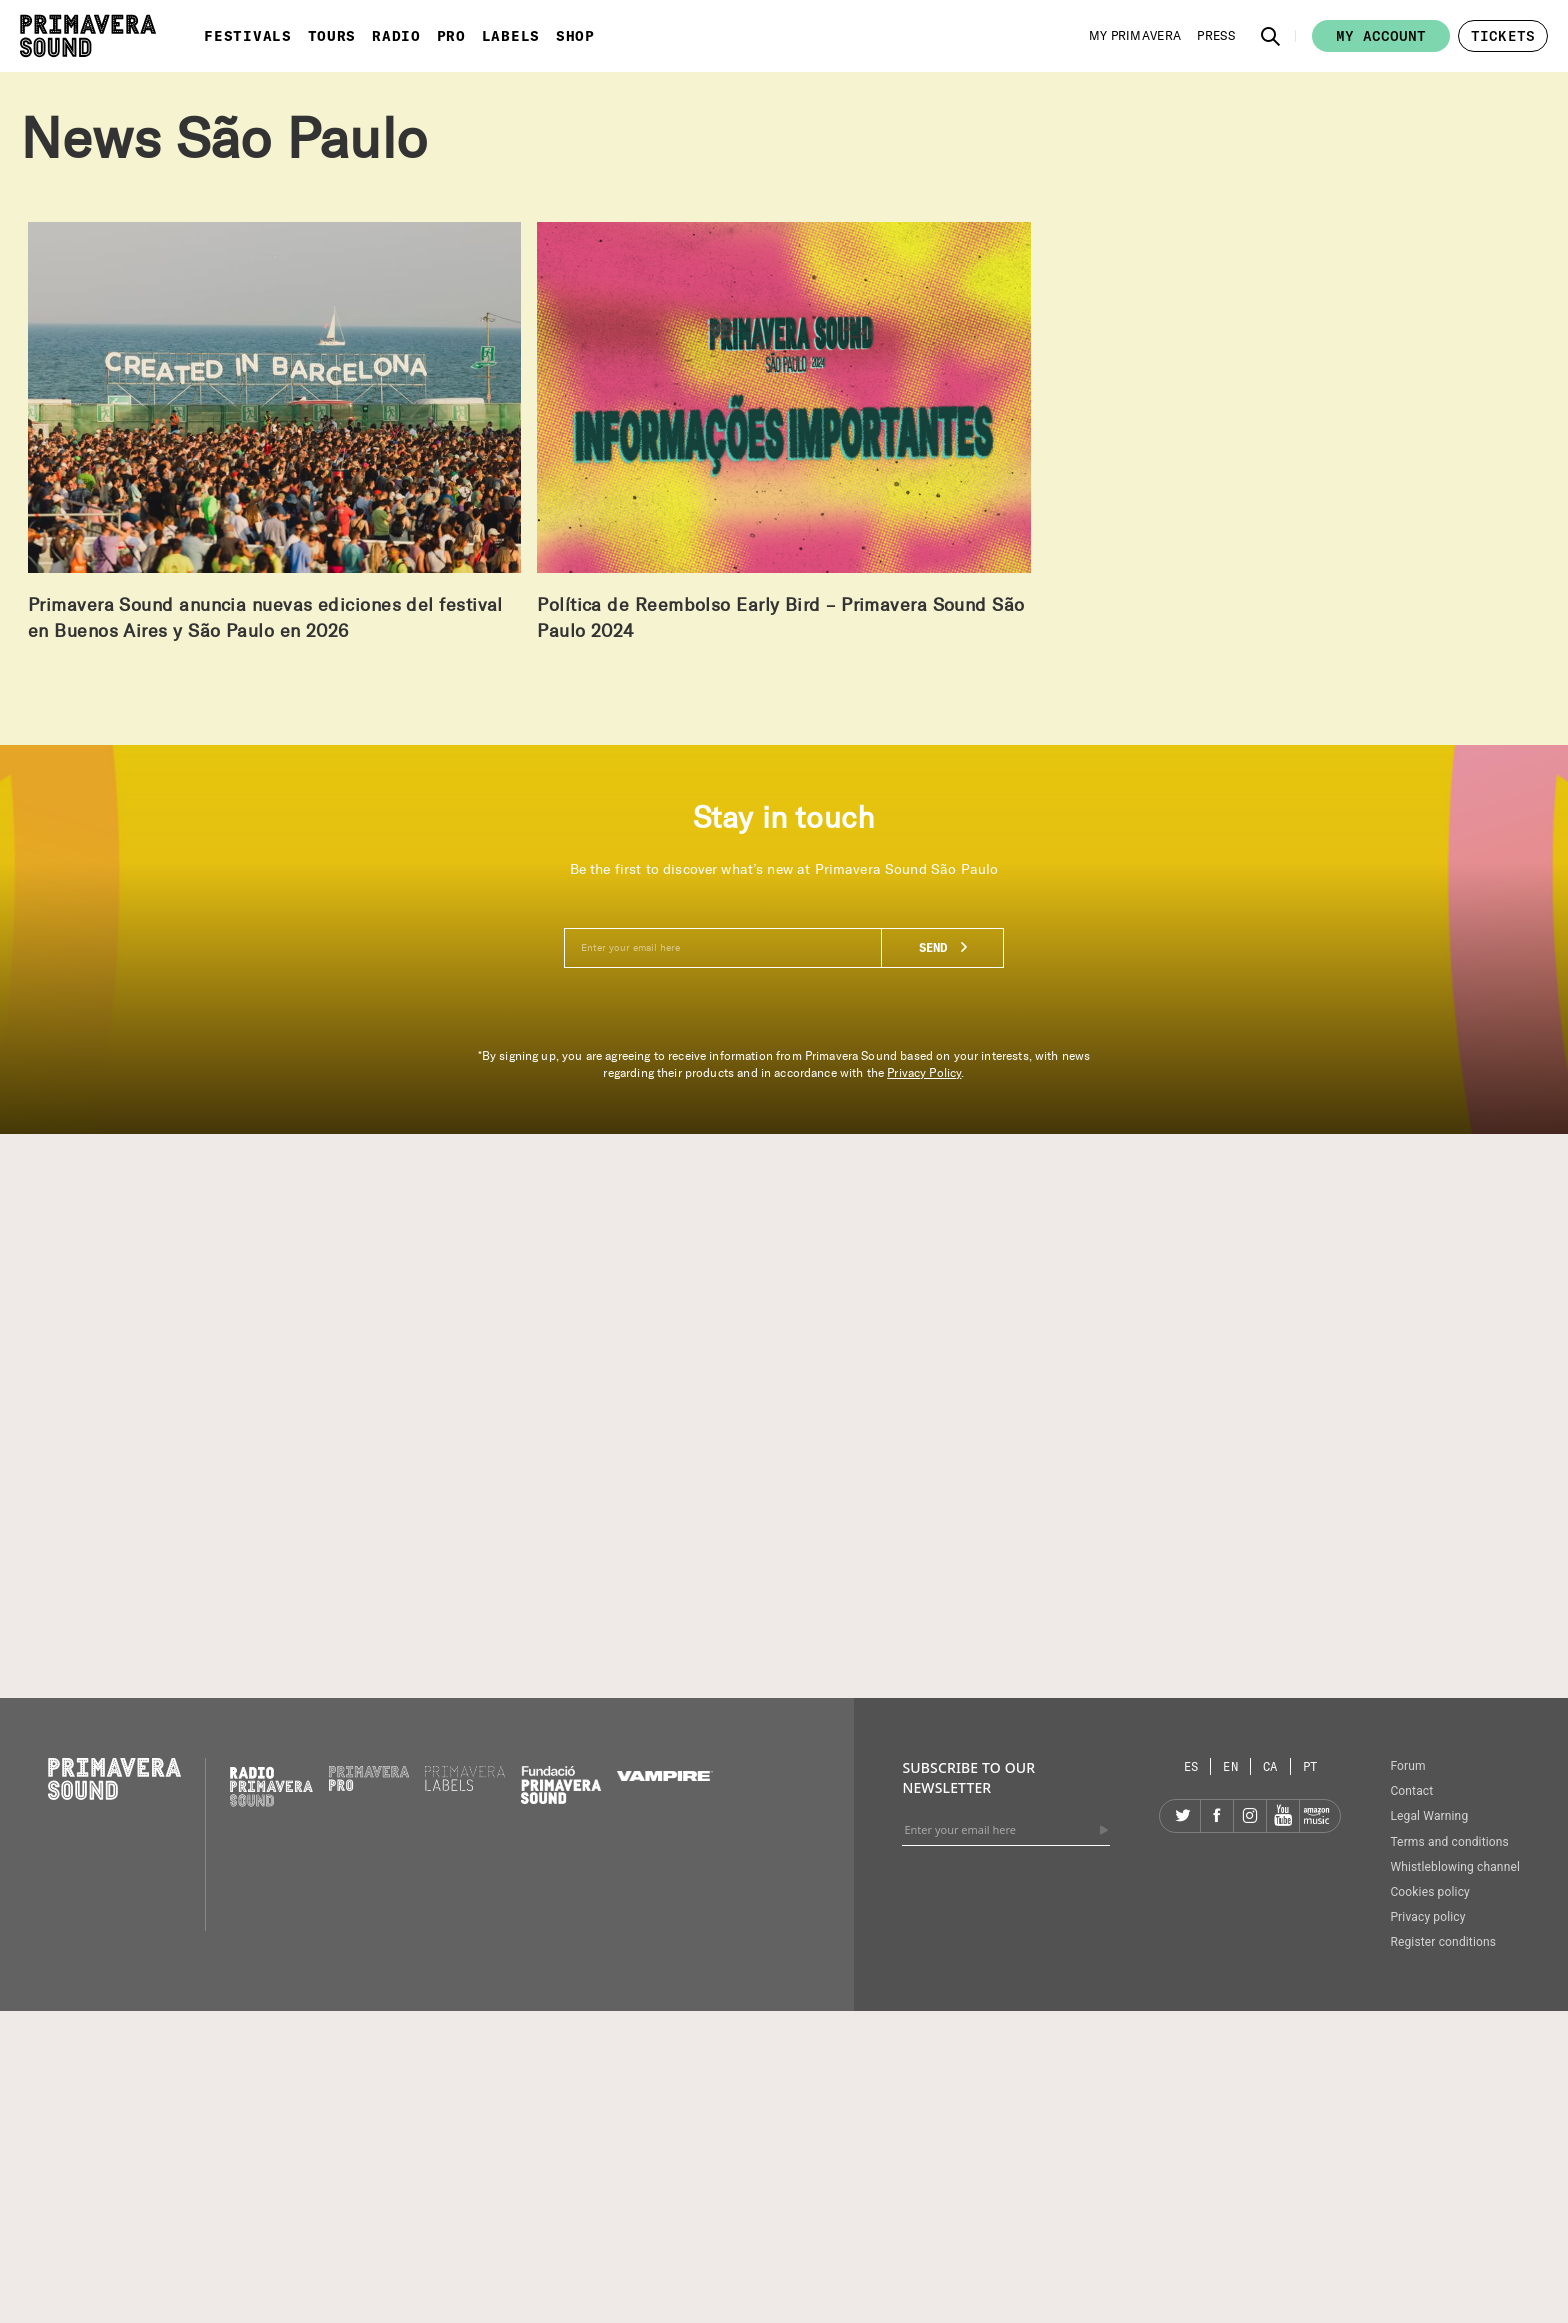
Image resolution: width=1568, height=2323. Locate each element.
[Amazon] (1316, 1816)
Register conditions (1443, 1942)
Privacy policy (1427, 1917)
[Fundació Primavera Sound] (561, 1799)
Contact (1411, 1791)
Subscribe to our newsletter (968, 1777)
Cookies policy (1430, 1892)
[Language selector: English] (1231, 1766)
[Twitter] (1184, 1816)
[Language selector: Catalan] (1271, 1766)
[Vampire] (665, 1776)
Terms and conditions (1449, 1842)
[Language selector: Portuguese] (1310, 1766)
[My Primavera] (1135, 36)
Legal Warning (1429, 1816)
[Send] (1104, 1830)
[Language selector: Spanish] (1192, 1766)
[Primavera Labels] (465, 1786)
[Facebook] (1217, 1816)
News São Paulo (223, 138)
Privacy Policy (924, 1073)
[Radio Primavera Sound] (271, 1786)
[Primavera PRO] (369, 1786)
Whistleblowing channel (1455, 1867)
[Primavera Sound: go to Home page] (88, 36)
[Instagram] (1250, 1816)
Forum (1407, 1766)
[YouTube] (1283, 1816)
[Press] (1216, 36)
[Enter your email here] (784, 948)
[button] (1271, 36)
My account (1381, 36)
